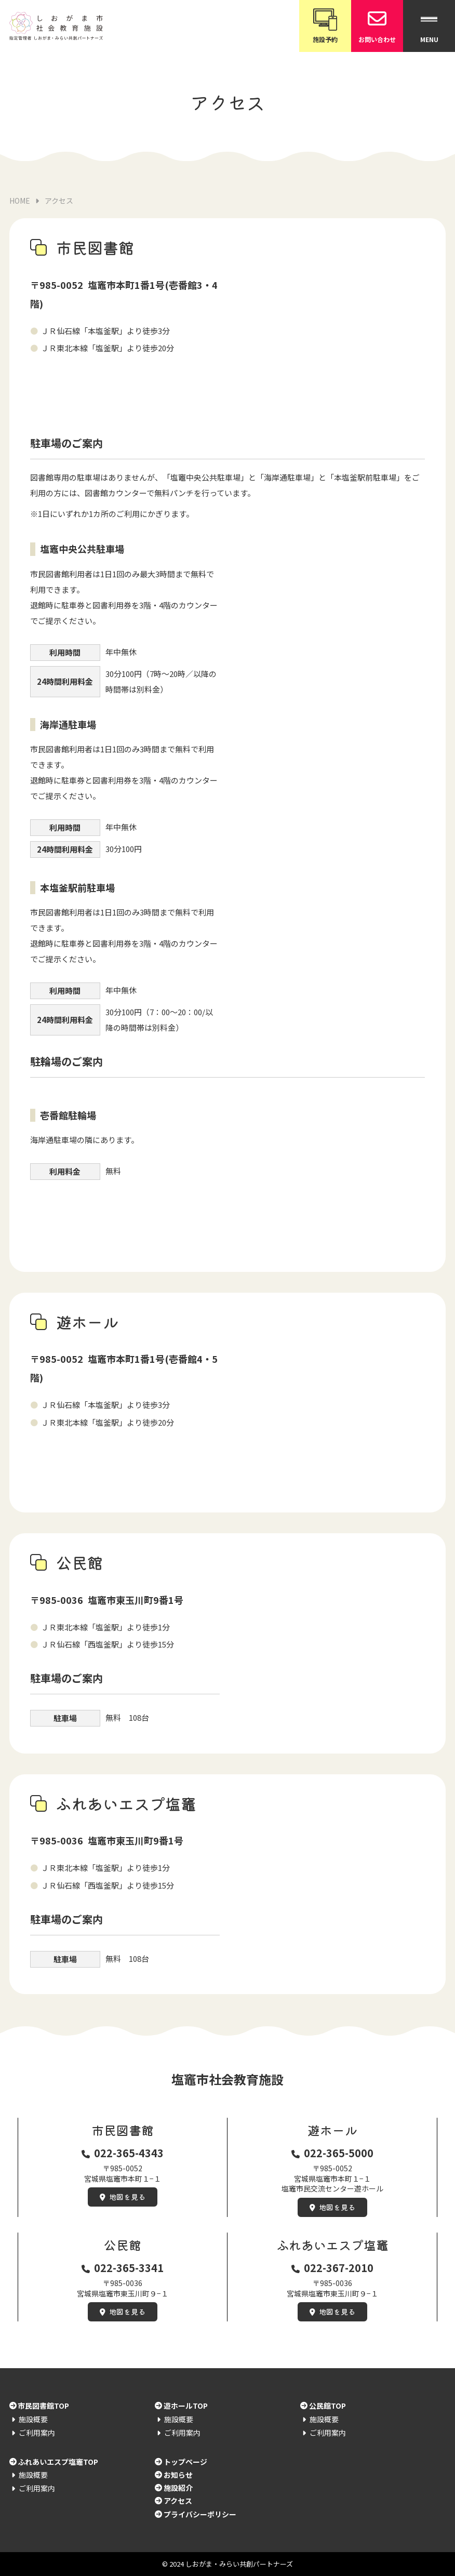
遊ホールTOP (186, 2405)
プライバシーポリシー (200, 2514)
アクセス (178, 2500)
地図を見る (127, 2197)
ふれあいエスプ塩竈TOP (58, 2462)
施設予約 (325, 25)
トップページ (185, 2462)
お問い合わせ (377, 25)
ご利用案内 (37, 2432)
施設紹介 (178, 2487)
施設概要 (33, 2419)
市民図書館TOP (43, 2405)
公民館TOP (327, 2405)
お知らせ (178, 2474)
